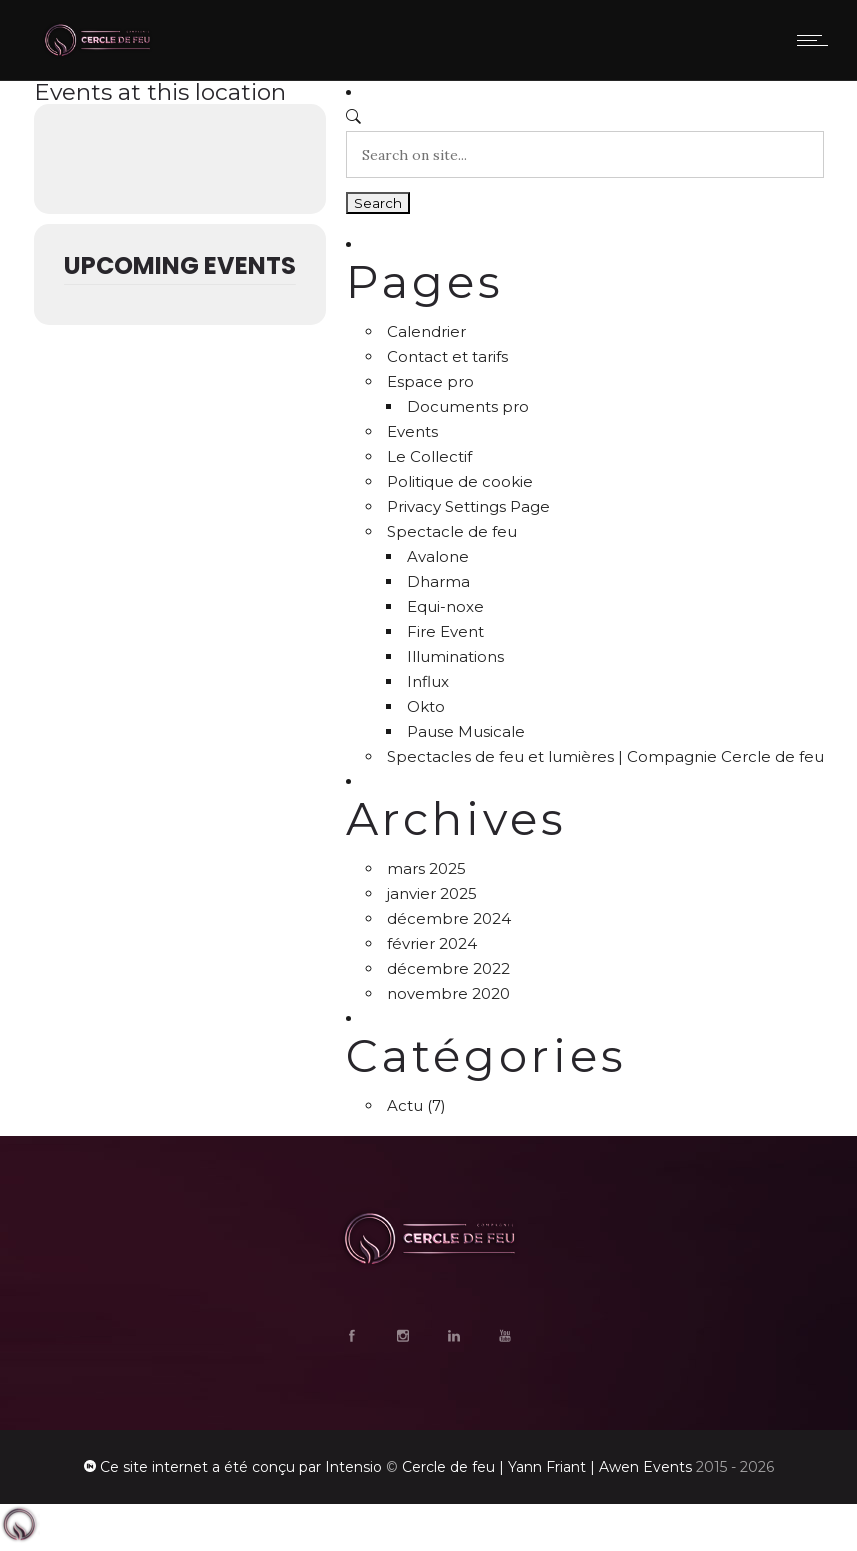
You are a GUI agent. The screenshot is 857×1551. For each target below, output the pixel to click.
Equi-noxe (445, 606)
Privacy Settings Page (468, 506)
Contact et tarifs (447, 356)
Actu (405, 1105)
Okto (426, 706)
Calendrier (426, 331)
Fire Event (445, 631)
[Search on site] (585, 154)
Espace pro (430, 381)
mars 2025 (426, 868)
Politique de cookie (460, 481)
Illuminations (455, 656)
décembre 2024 (449, 918)
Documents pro (468, 406)
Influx (428, 681)
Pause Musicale (466, 731)
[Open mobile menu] (817, 40)
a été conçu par (266, 1467)
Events (412, 431)
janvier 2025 (432, 893)
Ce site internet (154, 1467)
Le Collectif (429, 456)
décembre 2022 (448, 968)
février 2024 (432, 943)
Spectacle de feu (452, 531)
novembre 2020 (448, 993)
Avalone (438, 556)
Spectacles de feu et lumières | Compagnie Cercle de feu (605, 756)
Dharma (438, 581)
